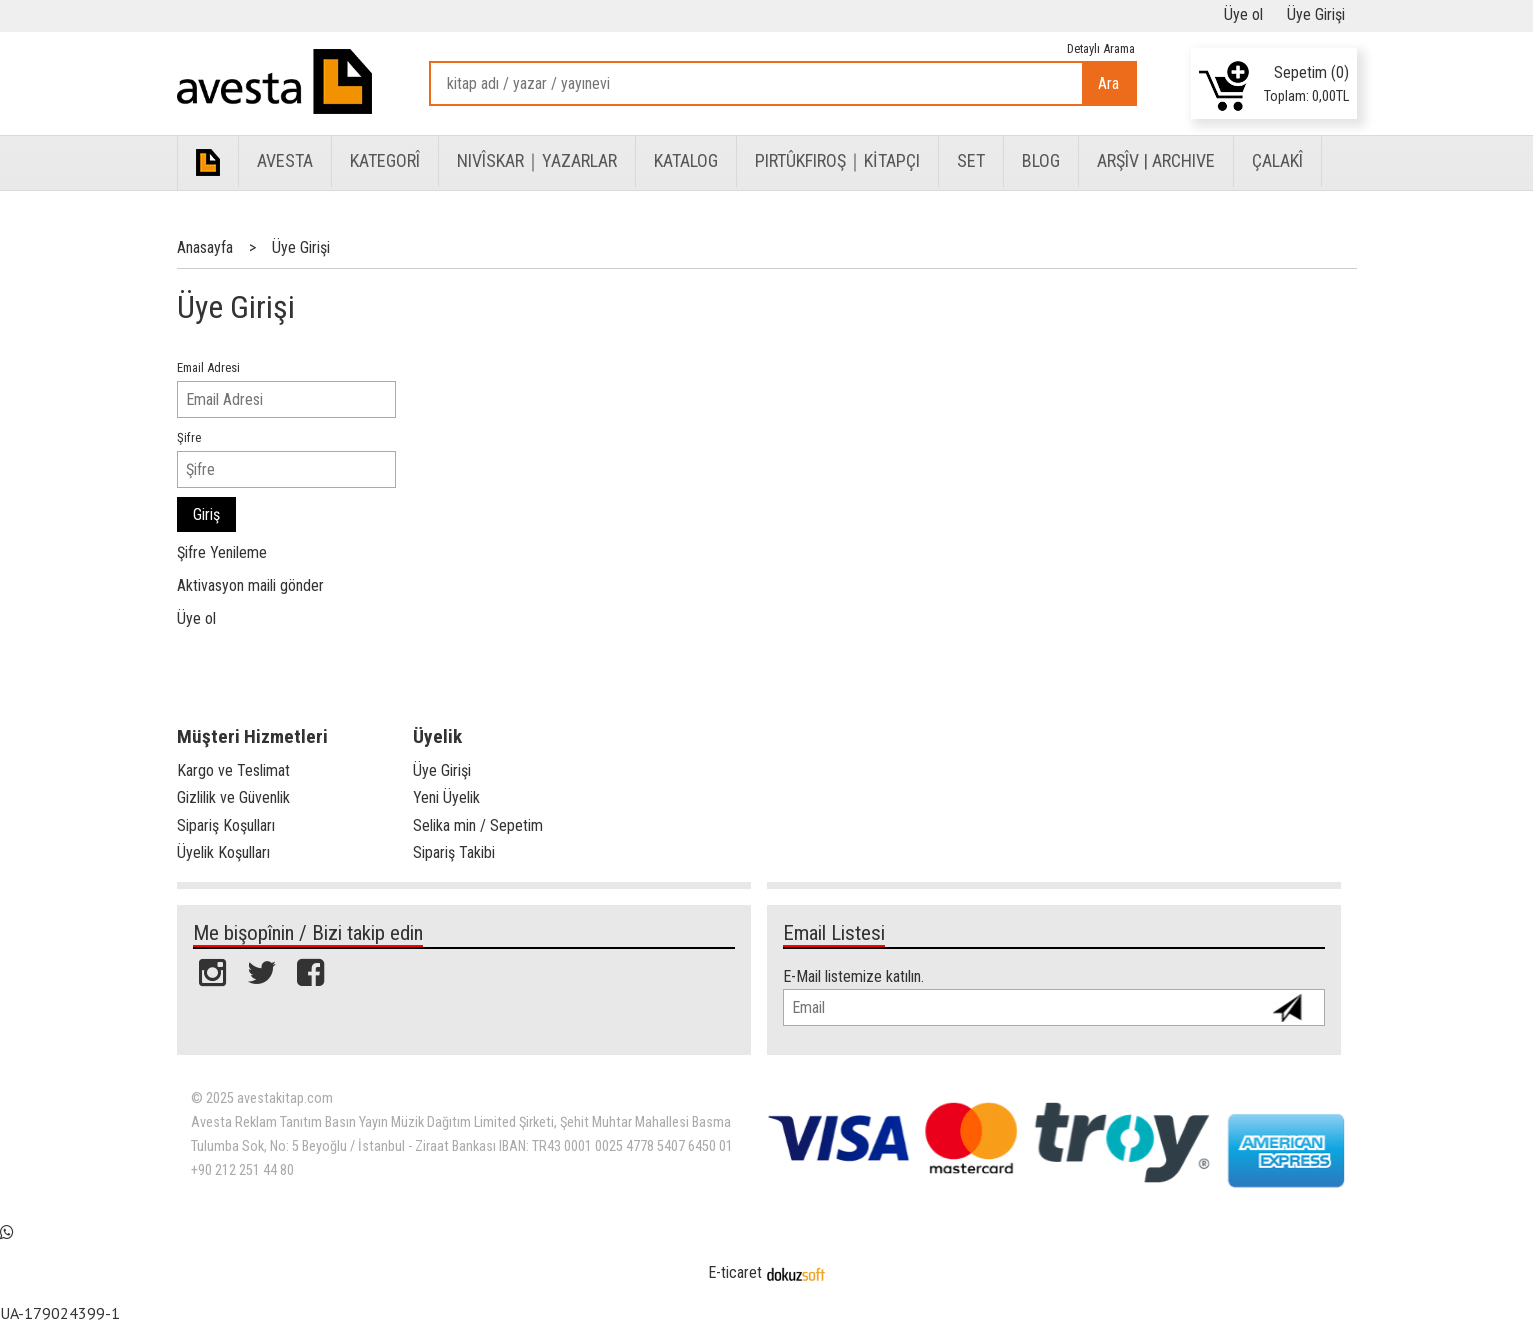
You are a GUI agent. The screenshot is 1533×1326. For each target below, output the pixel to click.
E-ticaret (735, 1272)
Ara (1108, 83)
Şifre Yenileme (222, 552)
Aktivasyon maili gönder (250, 585)
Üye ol (196, 618)
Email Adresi (208, 367)
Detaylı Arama (1101, 48)
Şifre (189, 437)
